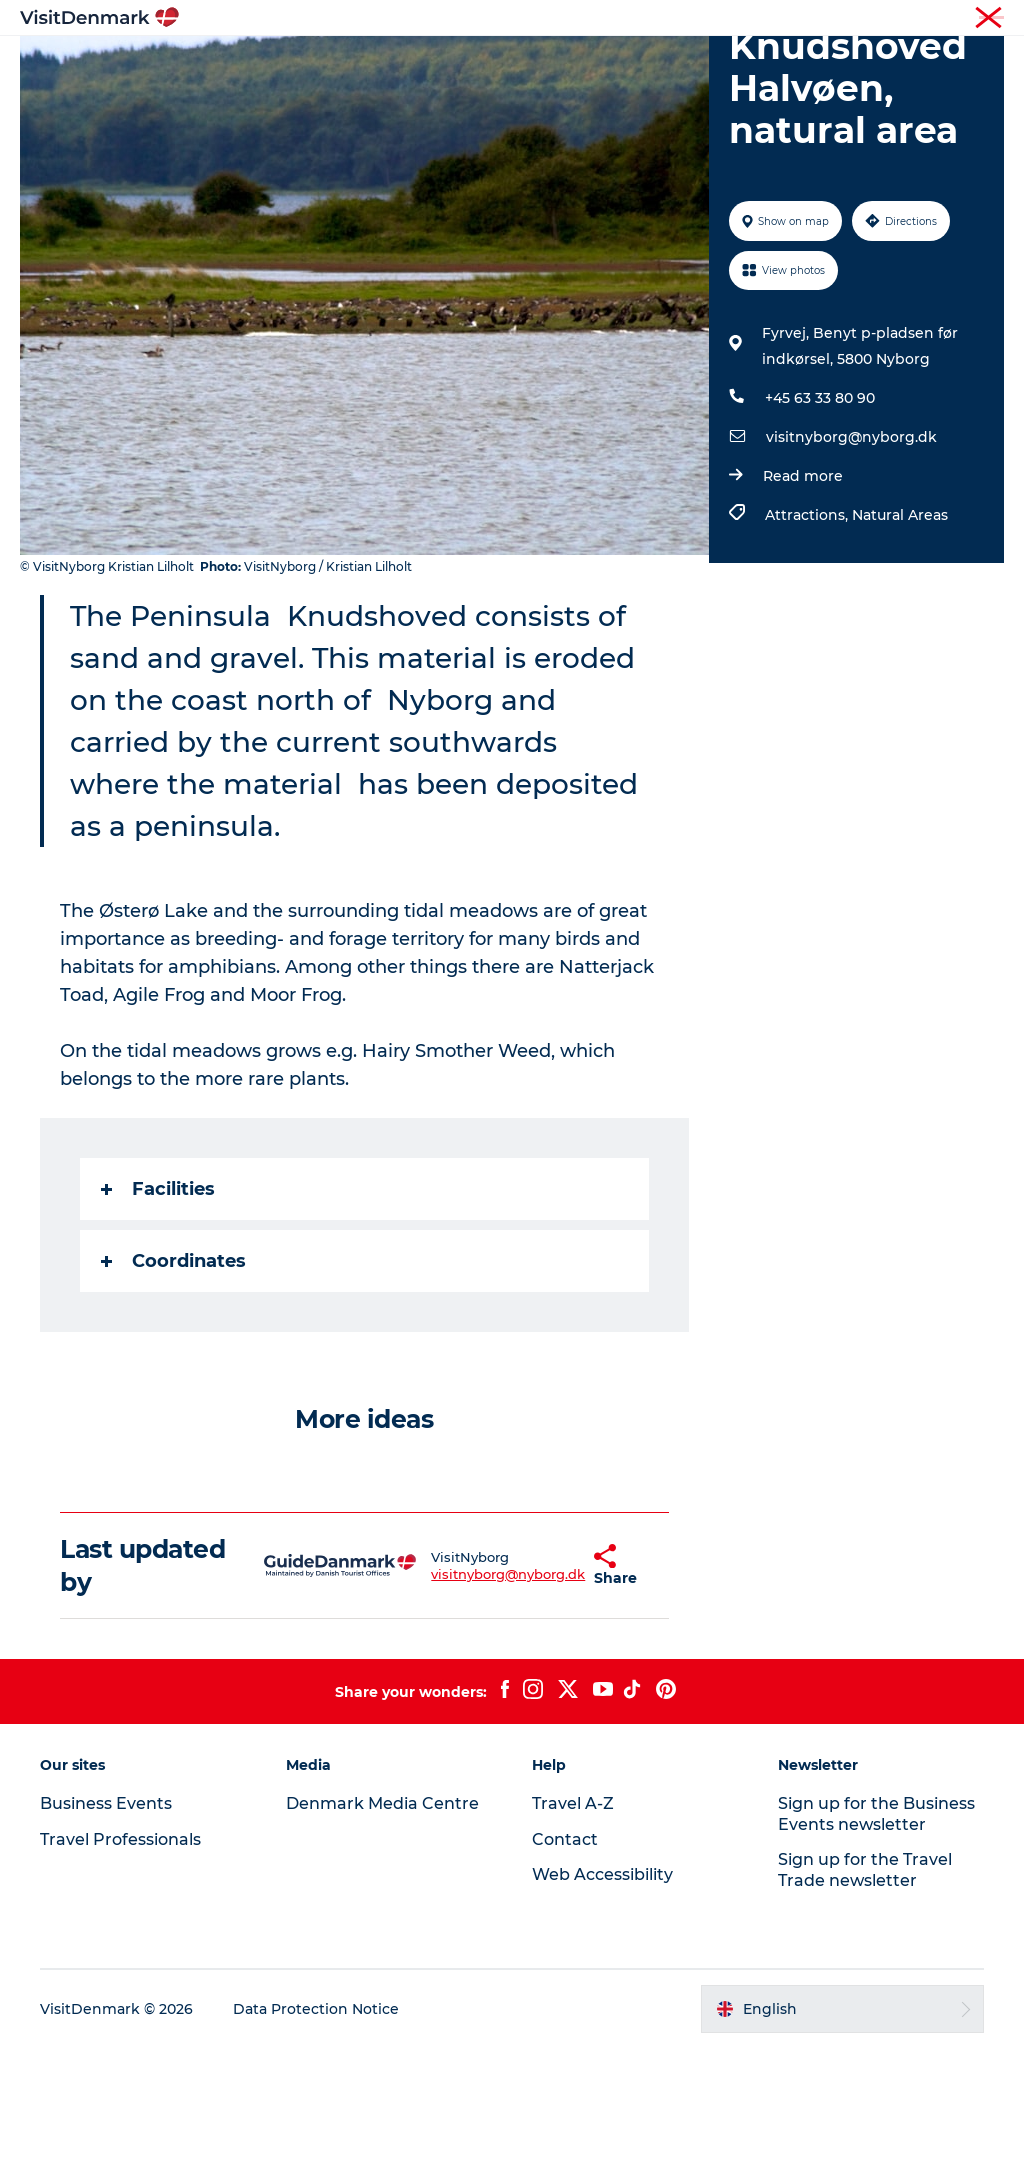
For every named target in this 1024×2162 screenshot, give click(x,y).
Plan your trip (472, 85)
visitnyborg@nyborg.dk (851, 551)
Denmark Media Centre (382, 1916)
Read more (803, 590)
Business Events (837, 19)
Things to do (551, 64)
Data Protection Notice (316, 2123)
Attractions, (808, 629)
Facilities (158, 1303)
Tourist (614, 19)
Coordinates (173, 1375)
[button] (544, 1679)
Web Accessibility (602, 1988)
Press (921, 19)
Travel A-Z (573, 1916)
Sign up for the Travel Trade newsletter (865, 1984)
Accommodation (694, 64)
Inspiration (307, 64)
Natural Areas (900, 629)
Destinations (426, 64)
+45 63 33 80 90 (820, 512)
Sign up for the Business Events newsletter (876, 1927)
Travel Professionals (712, 19)
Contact (980, 19)
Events (578, 85)
